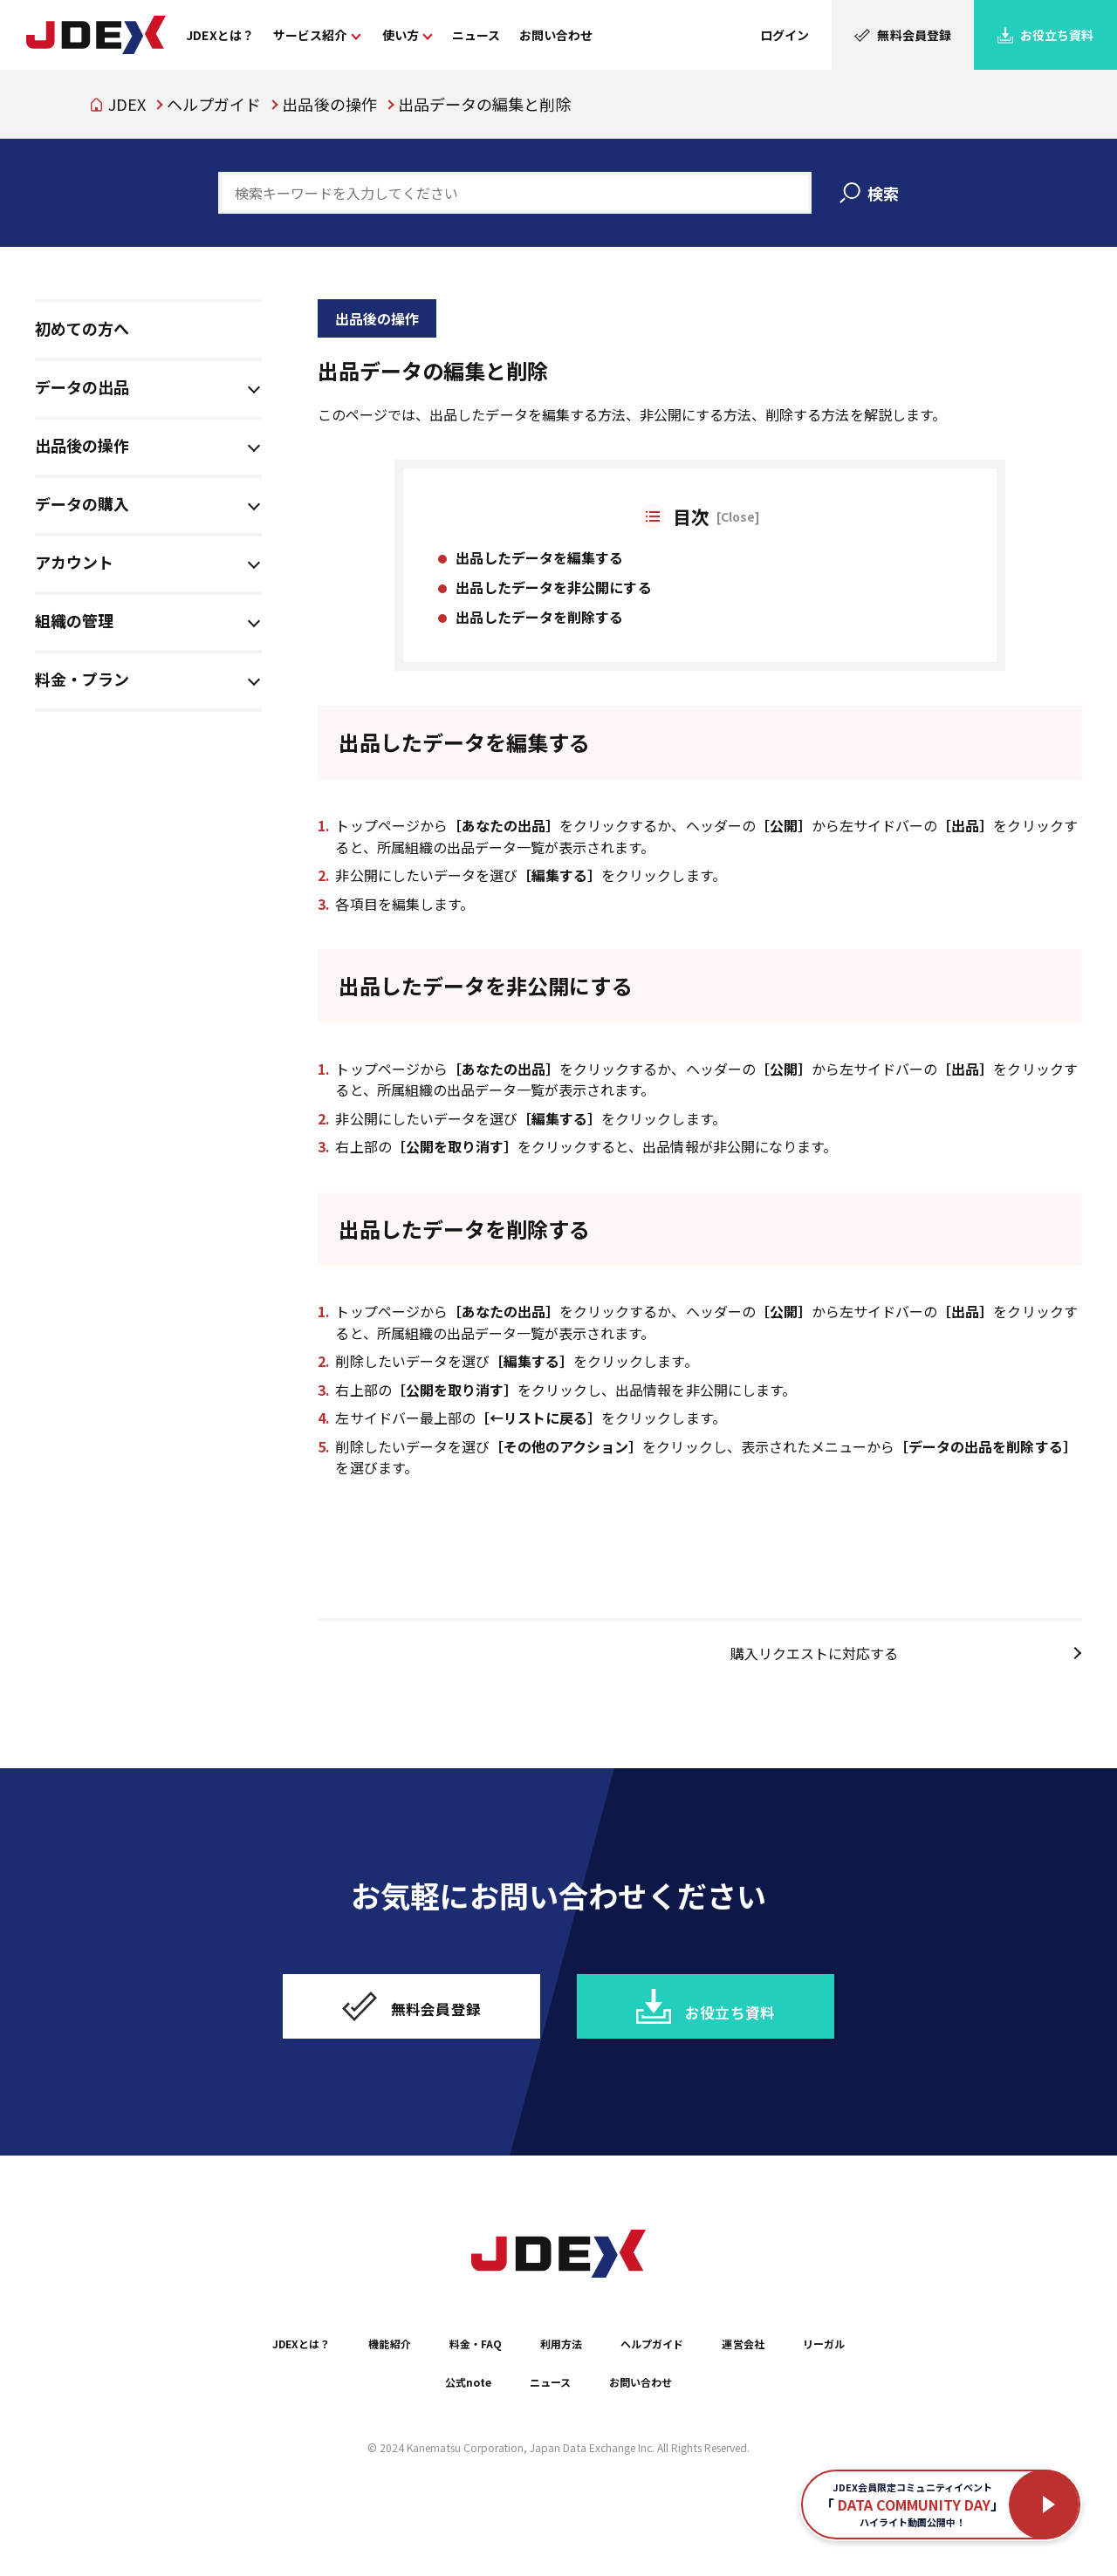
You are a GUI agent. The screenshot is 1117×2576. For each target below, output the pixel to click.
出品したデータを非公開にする (554, 596)
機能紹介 (407, 2388)
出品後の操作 (329, 103)
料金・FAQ (508, 2388)
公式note (498, 2426)
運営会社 (825, 2388)
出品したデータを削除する (539, 626)
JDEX (127, 103)
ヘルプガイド (214, 103)
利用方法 (608, 2388)
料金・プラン (82, 678)
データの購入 (82, 503)
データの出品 (82, 386)
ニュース (593, 2426)
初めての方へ (82, 328)
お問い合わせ (702, 2426)
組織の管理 (74, 620)
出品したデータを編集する (539, 566)
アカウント (74, 561)
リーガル (401, 2426)
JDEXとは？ (302, 2388)
